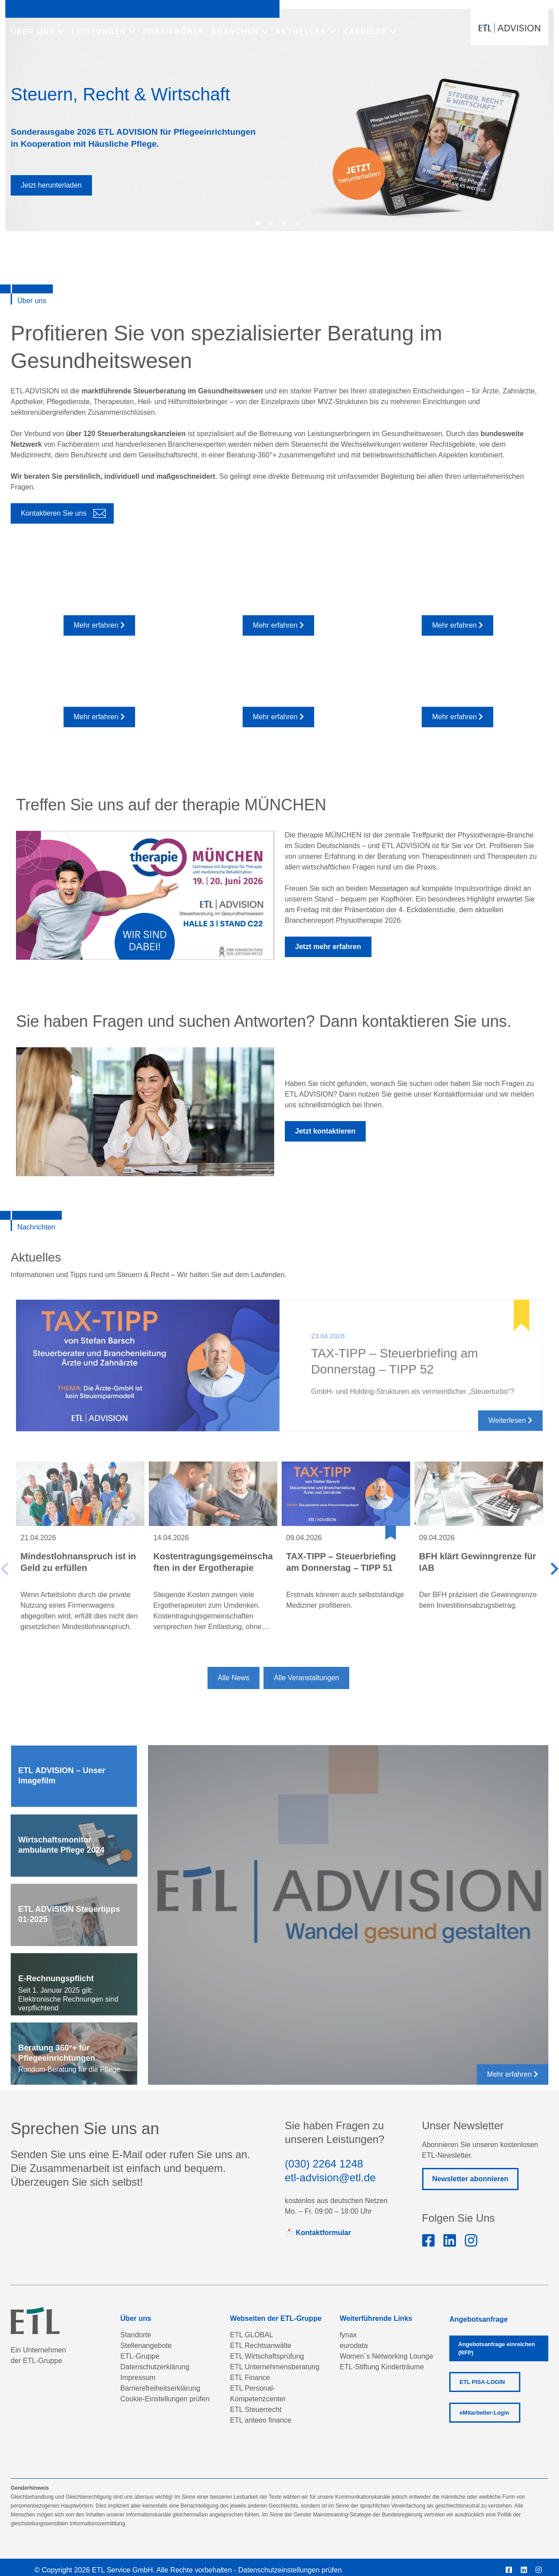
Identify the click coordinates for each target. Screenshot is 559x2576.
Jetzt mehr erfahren (328, 946)
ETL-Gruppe (140, 2356)
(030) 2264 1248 (324, 2164)
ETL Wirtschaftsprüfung (267, 2356)
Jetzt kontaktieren (325, 1131)
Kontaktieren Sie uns (54, 513)
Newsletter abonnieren (470, 2179)
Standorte (135, 2335)
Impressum (138, 2377)
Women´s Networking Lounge (386, 2356)
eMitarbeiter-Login (484, 2412)
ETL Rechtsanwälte (260, 2345)
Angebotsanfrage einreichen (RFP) (496, 2348)
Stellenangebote (146, 2345)
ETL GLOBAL (251, 2335)
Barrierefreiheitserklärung (160, 2388)
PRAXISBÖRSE (173, 31)
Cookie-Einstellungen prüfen (165, 2399)
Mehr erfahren (99, 625)
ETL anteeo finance (260, 2420)
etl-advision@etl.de (330, 2177)
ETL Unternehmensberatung (274, 2367)
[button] (258, 223)
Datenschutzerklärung (155, 2367)
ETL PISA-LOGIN (482, 2382)
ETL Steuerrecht (256, 2409)
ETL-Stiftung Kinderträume (381, 2367)
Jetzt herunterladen (51, 185)
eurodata (353, 2345)
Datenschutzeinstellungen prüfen (290, 2570)
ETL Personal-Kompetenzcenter (258, 2393)
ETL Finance (250, 2377)
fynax (347, 2335)
